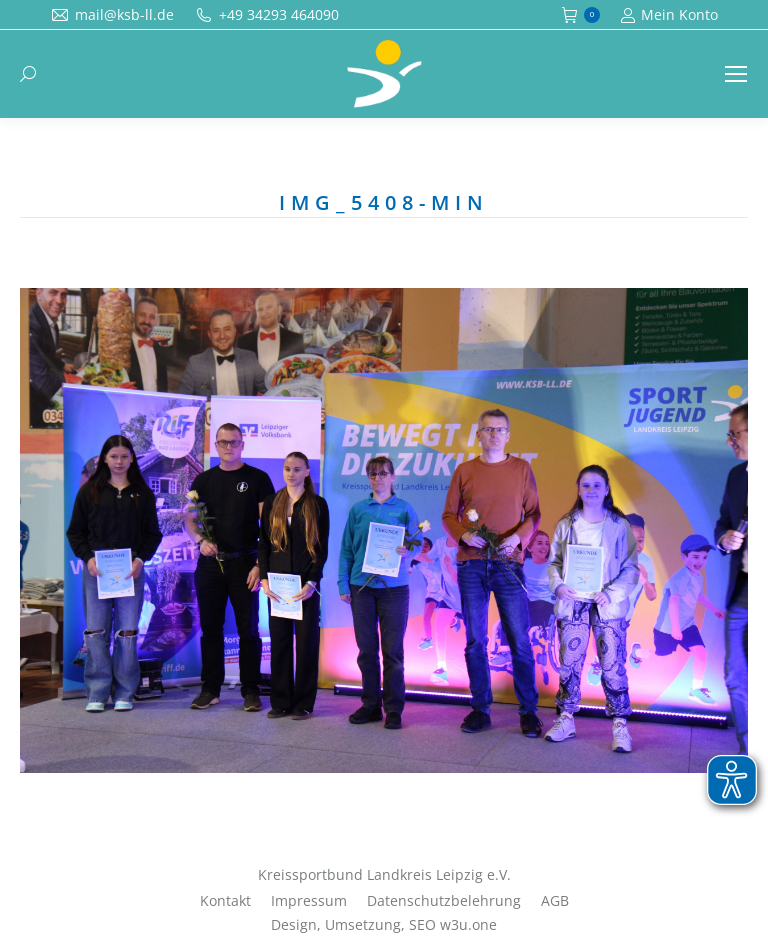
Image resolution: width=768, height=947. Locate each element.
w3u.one (468, 924)
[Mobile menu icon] (736, 74)
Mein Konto (669, 15)
